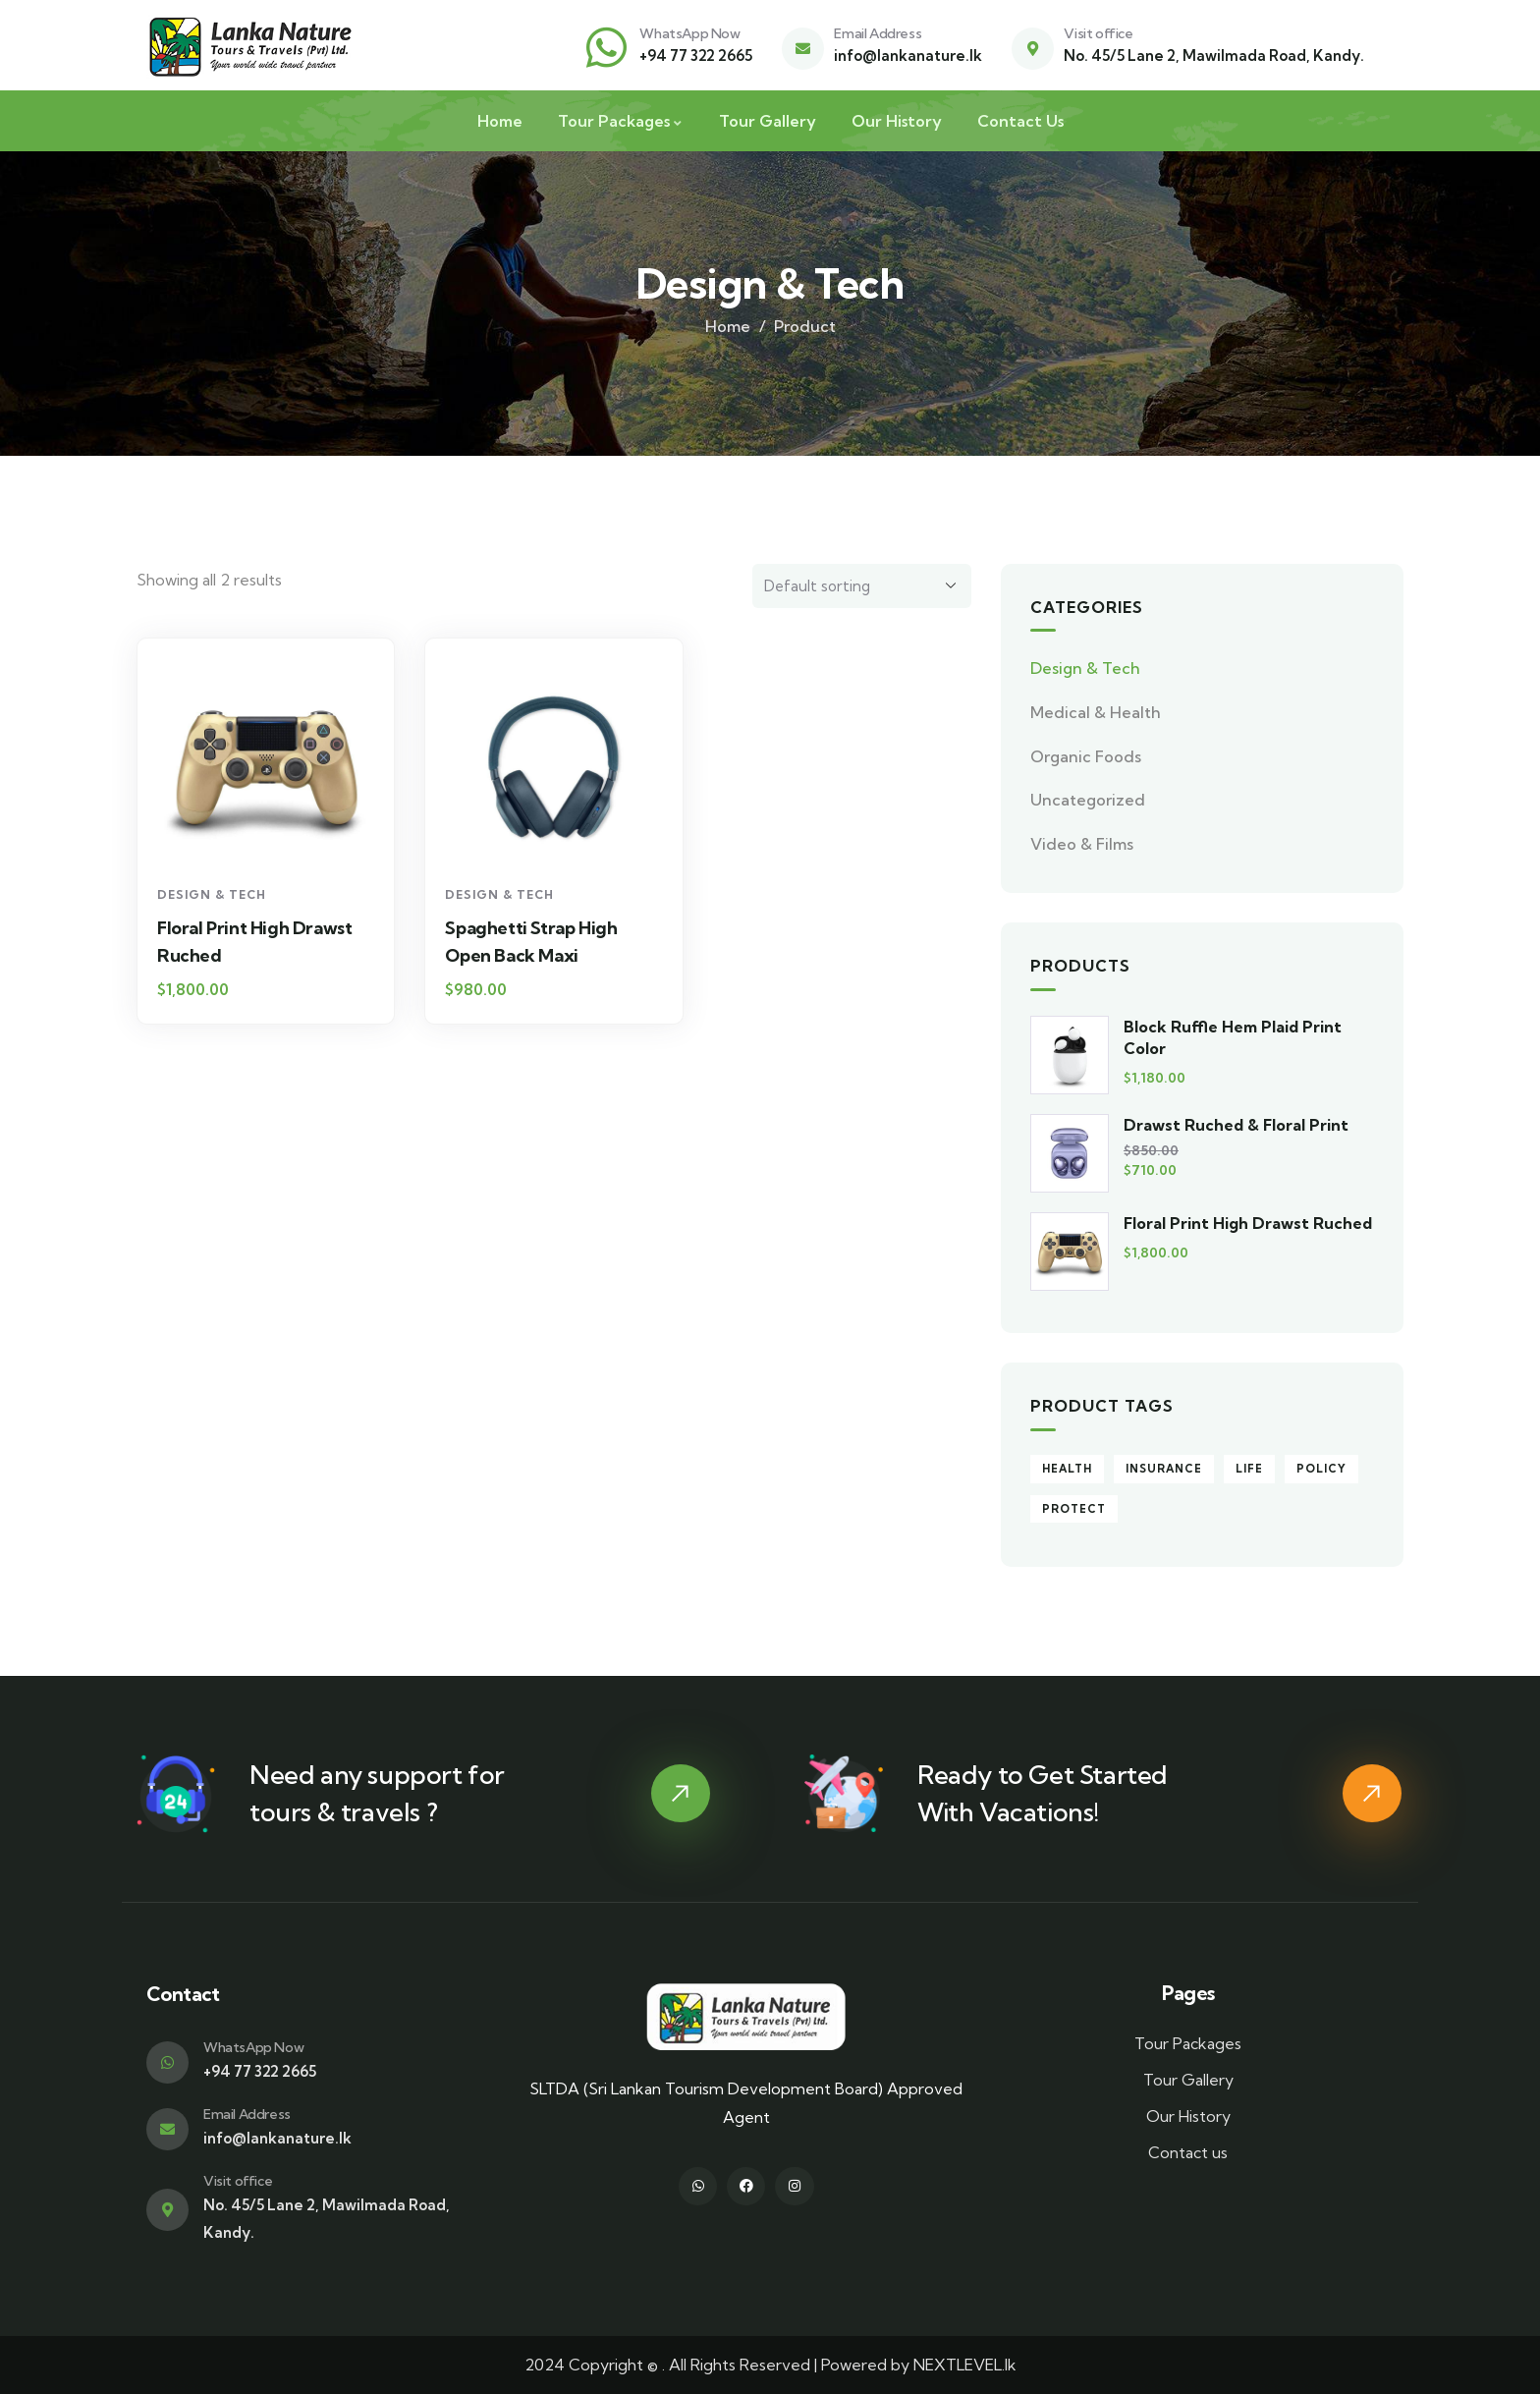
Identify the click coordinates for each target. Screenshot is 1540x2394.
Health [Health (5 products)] (1067, 1468)
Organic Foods (1085, 756)
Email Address (877, 33)
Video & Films (1081, 844)
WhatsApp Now (689, 33)
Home (727, 326)
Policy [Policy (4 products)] (1321, 1468)
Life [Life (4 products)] (1249, 1468)
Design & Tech (211, 894)
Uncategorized (1087, 799)
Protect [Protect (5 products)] (1074, 1509)
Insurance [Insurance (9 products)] (1164, 1468)
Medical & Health (1095, 712)
